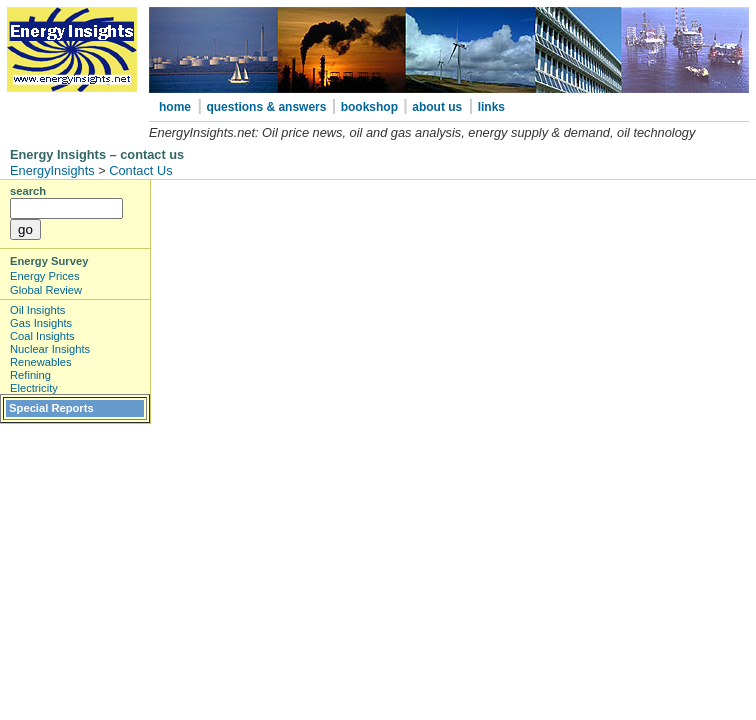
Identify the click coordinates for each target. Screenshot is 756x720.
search (28, 191)
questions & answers (267, 107)
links (491, 107)
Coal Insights (42, 336)
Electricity (34, 388)
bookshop (371, 107)
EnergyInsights (52, 170)
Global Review (46, 290)
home (175, 107)
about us (437, 107)
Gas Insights (41, 323)
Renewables (41, 362)
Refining (30, 375)
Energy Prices (45, 276)
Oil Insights (37, 310)
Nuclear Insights (50, 349)
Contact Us (140, 170)
